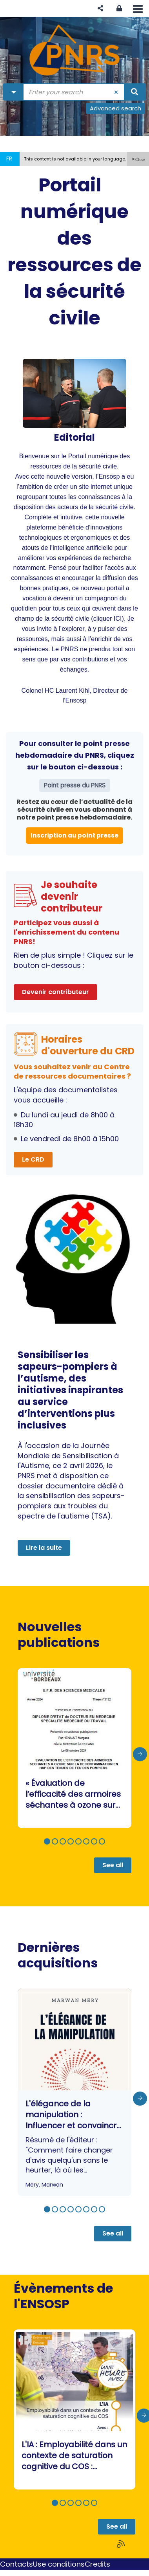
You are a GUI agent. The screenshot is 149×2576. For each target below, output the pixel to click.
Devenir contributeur (55, 991)
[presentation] (140, 1754)
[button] (100, 8)
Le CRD (33, 1159)
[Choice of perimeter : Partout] (14, 92)
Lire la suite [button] (44, 1547)
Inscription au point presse (74, 835)
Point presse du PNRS (74, 785)
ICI (118, 618)
